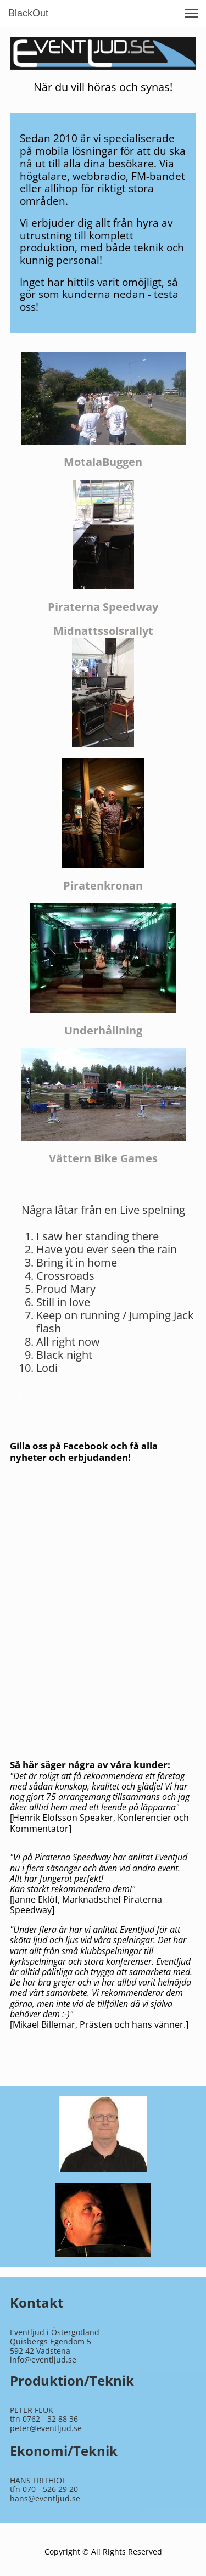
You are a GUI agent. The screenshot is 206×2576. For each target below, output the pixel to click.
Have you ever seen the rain (106, 1249)
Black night (64, 1354)
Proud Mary (66, 1288)
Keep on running (78, 1315)
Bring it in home (76, 1262)
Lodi (47, 1367)
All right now (68, 1341)
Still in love (63, 1302)
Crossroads (65, 1275)
